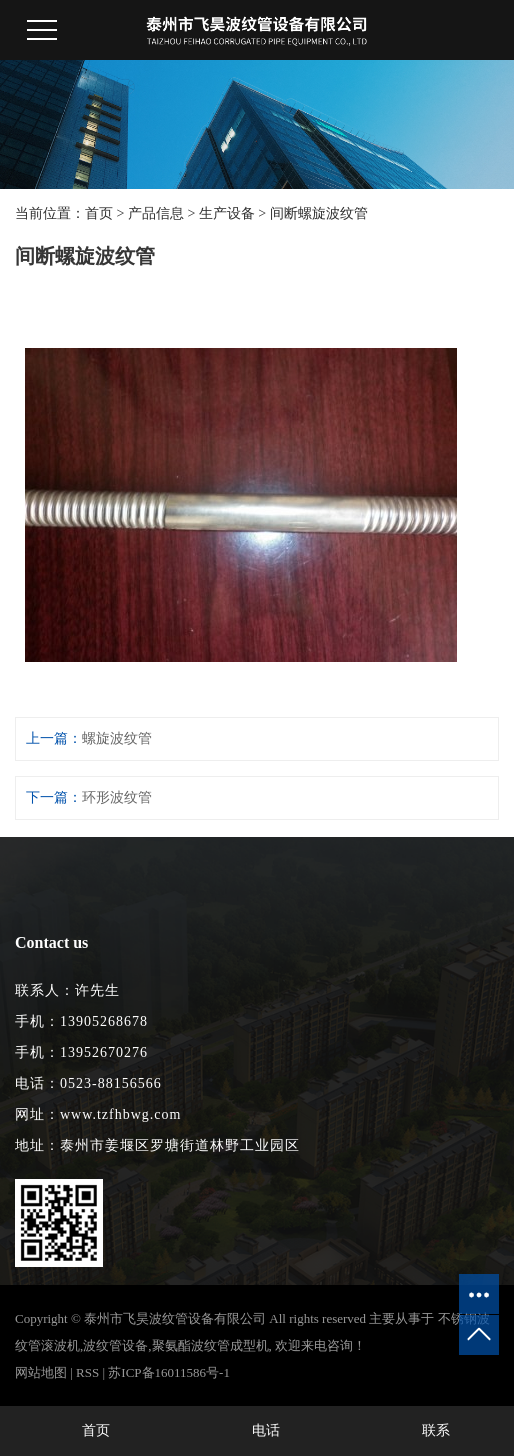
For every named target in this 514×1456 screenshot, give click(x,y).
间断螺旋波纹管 (319, 213)
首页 (99, 213)
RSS (87, 1372)
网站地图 (41, 1372)
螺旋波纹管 (117, 738)
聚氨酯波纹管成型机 (210, 1345)
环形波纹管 (117, 797)
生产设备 (227, 213)
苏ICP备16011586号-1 (169, 1372)
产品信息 (156, 213)
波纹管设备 (115, 1345)
